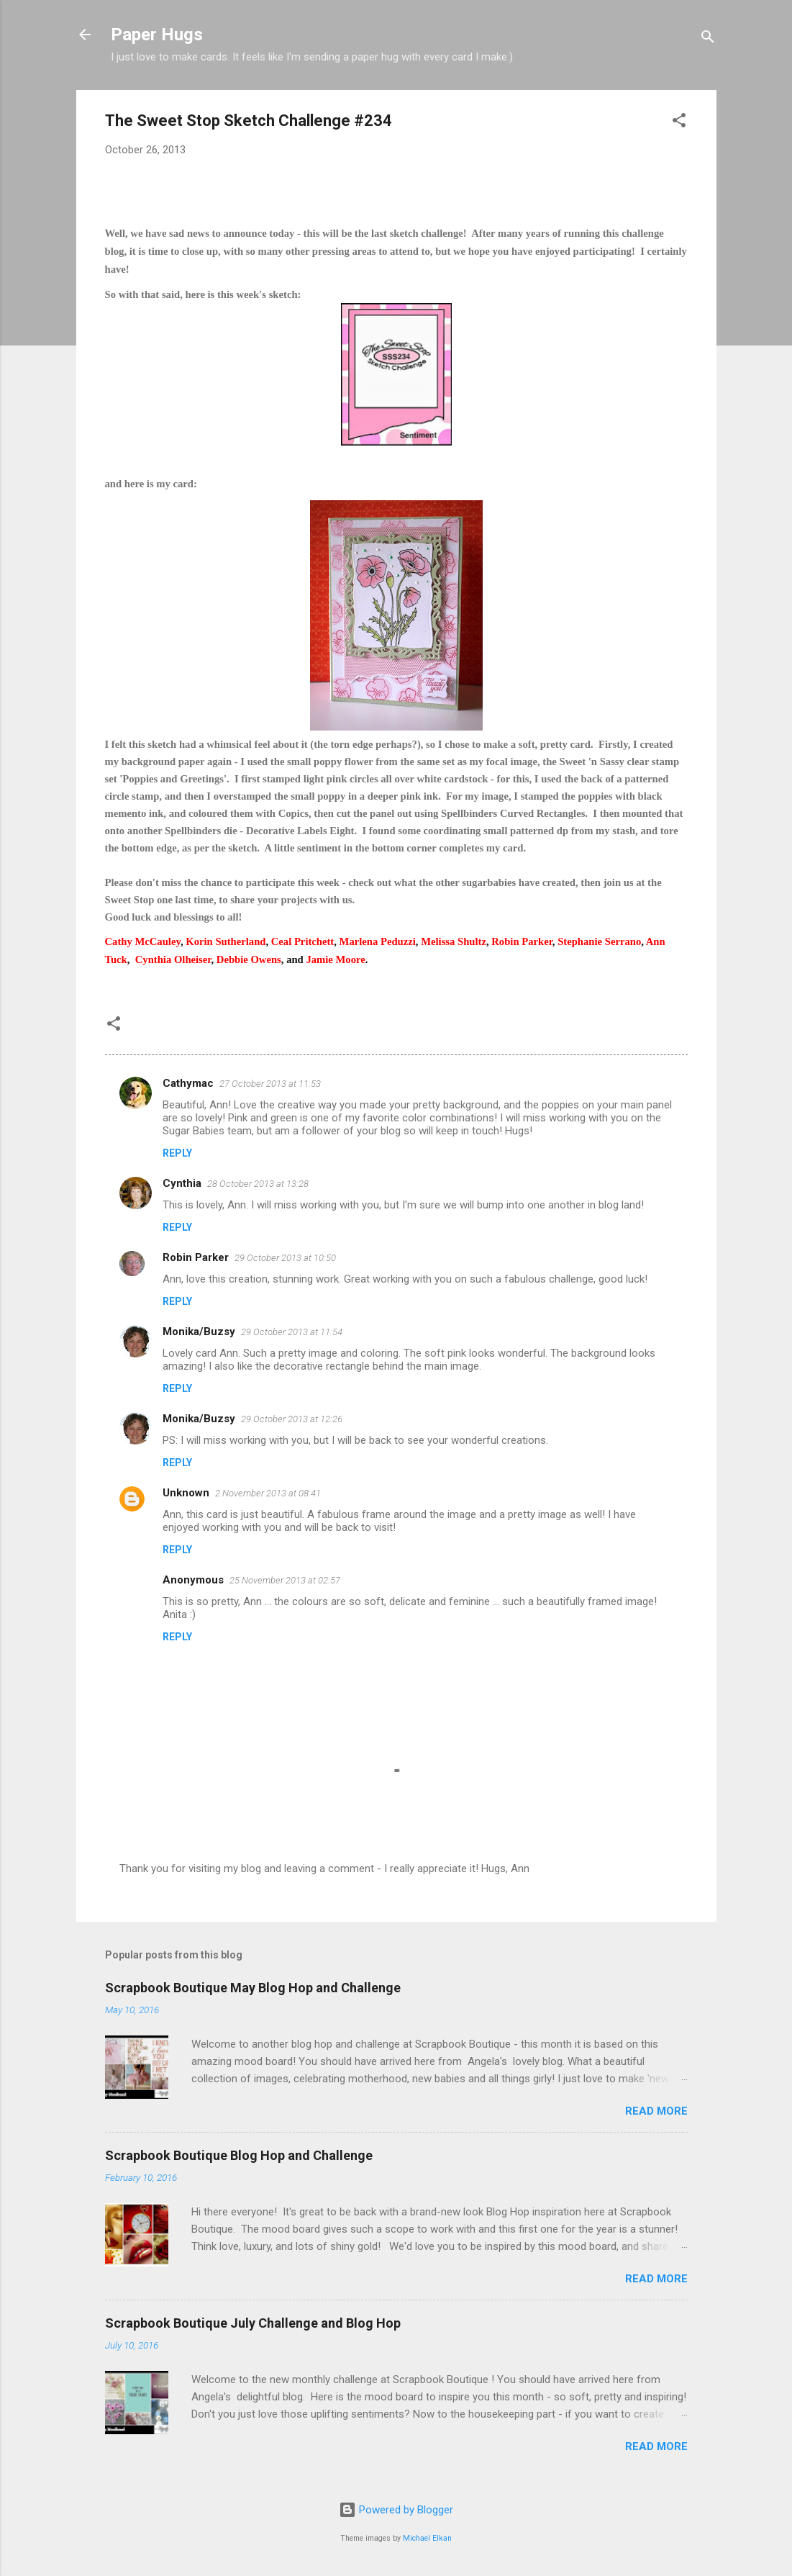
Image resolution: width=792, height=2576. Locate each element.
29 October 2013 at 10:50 (285, 1257)
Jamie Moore (335, 959)
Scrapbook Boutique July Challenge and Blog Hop (253, 2323)
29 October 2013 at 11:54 (291, 1332)
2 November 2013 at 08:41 (268, 1493)
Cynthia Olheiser (173, 959)
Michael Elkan (427, 2538)
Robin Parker (521, 941)
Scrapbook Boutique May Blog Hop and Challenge (253, 1987)
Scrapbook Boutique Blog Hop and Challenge (239, 2155)
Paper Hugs (157, 34)
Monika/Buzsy (199, 1331)
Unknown (186, 1492)
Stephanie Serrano (599, 941)
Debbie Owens (249, 959)
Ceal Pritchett (302, 941)
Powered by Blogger (396, 2509)
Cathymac (188, 1083)
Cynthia (182, 1183)
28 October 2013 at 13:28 (258, 1183)
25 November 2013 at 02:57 (284, 1580)
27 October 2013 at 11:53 (270, 1083)
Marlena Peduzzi (378, 941)
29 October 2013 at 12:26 (291, 1419)
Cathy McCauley (143, 941)
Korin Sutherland (225, 941)
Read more (656, 2111)
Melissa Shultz (453, 941)
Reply (177, 1153)
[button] (679, 123)
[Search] (707, 39)
